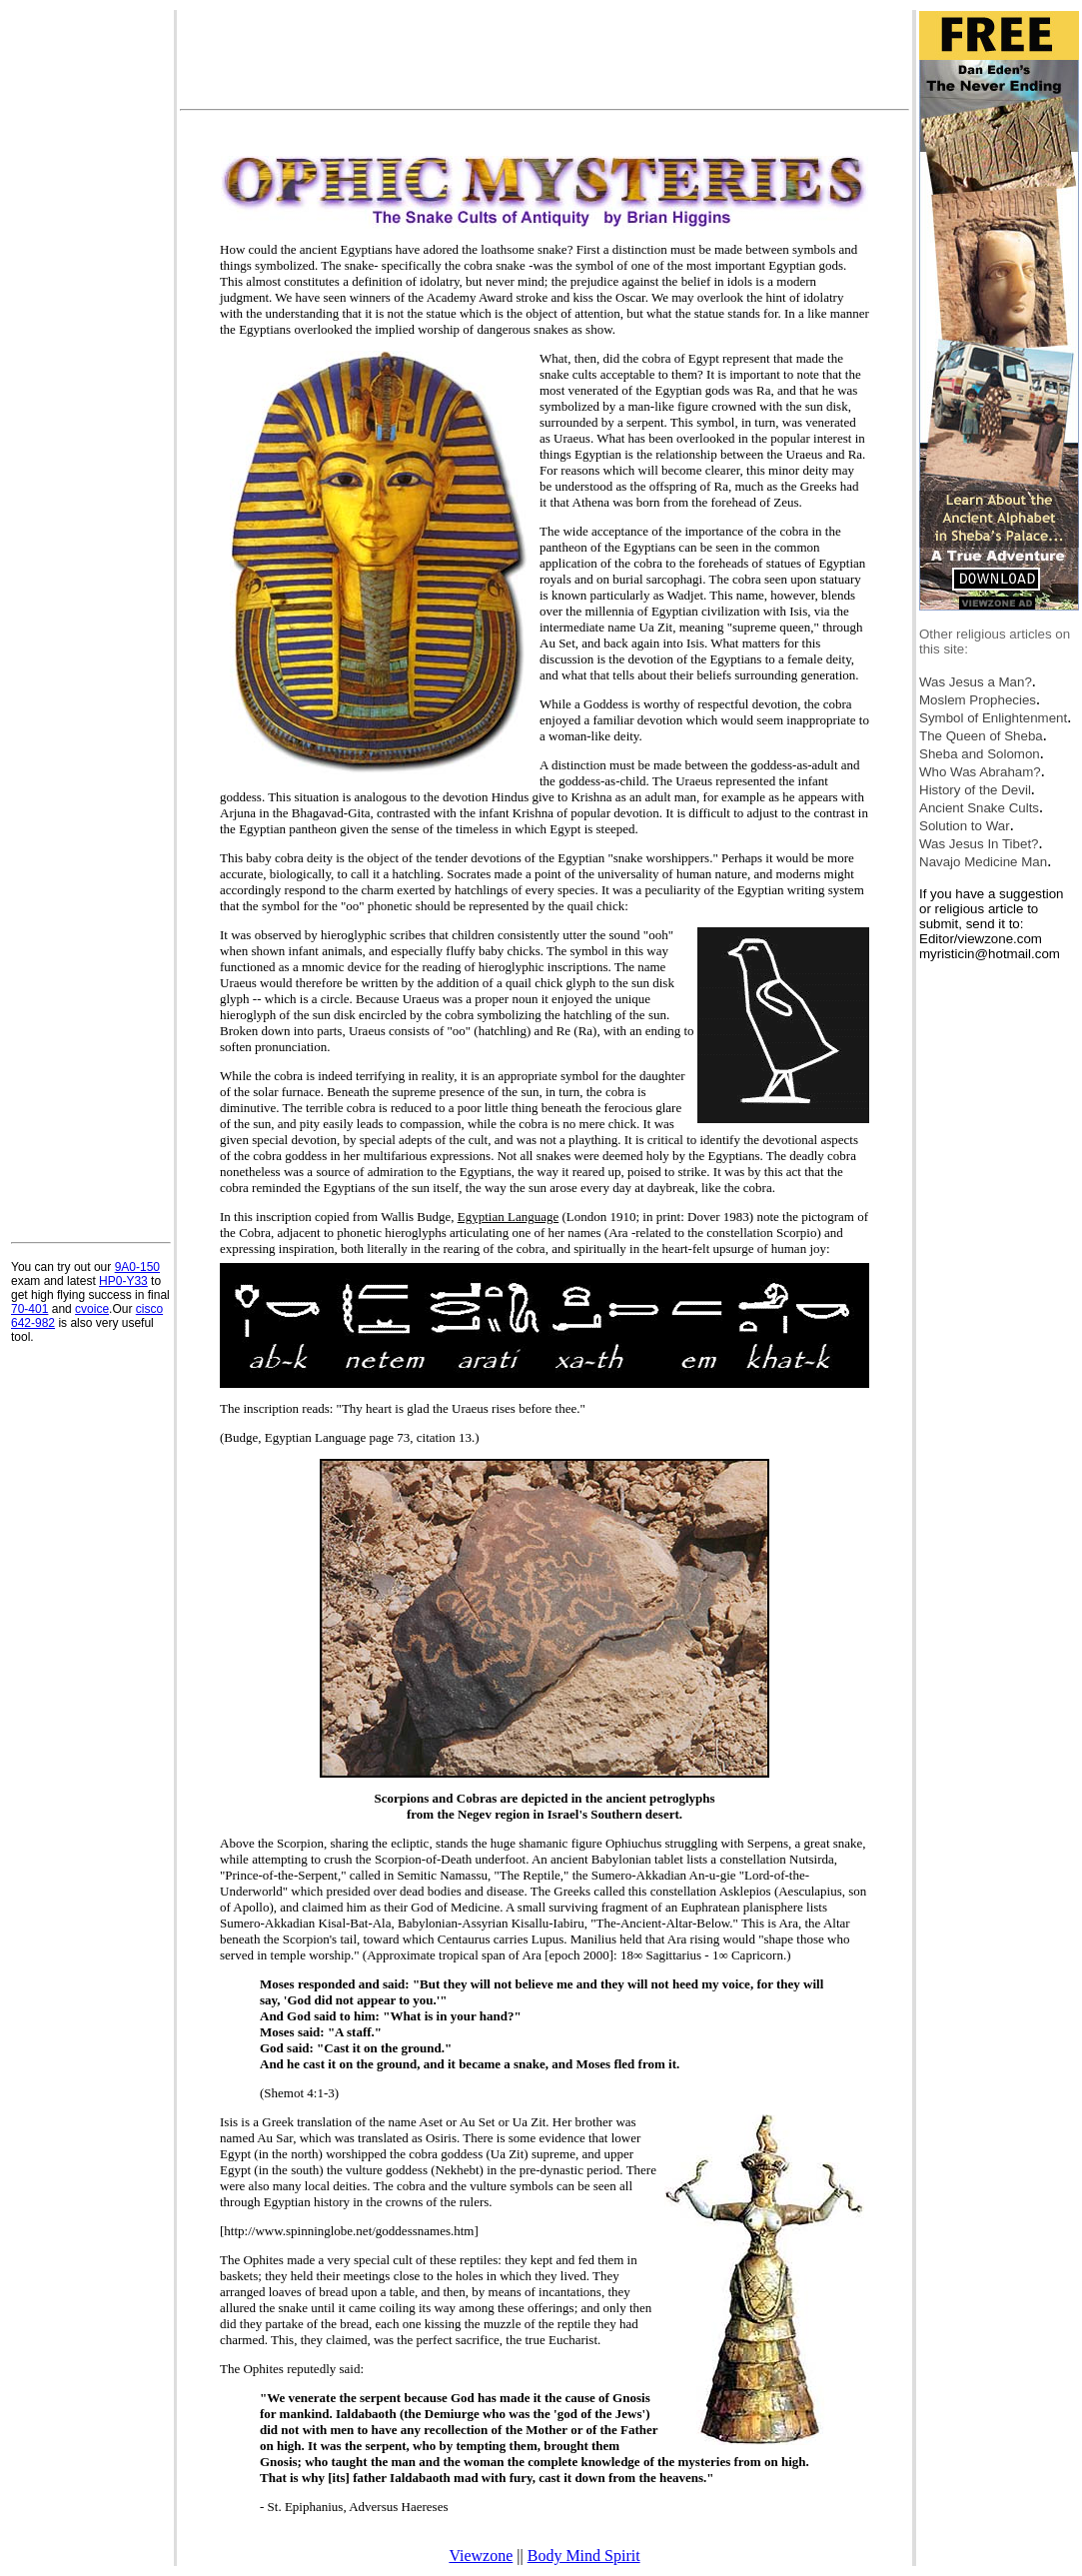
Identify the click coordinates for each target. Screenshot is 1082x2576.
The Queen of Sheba (981, 735)
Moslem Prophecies (977, 699)
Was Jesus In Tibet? (979, 843)
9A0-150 (137, 1267)
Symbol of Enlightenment (993, 717)
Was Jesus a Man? (975, 681)
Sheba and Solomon (979, 753)
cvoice (92, 1309)
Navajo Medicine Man (983, 861)
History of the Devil (975, 789)
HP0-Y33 (123, 1281)
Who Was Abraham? (980, 771)
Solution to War (964, 825)
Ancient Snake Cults (979, 807)
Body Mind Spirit (584, 2555)
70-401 (29, 1309)
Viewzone (481, 2555)
